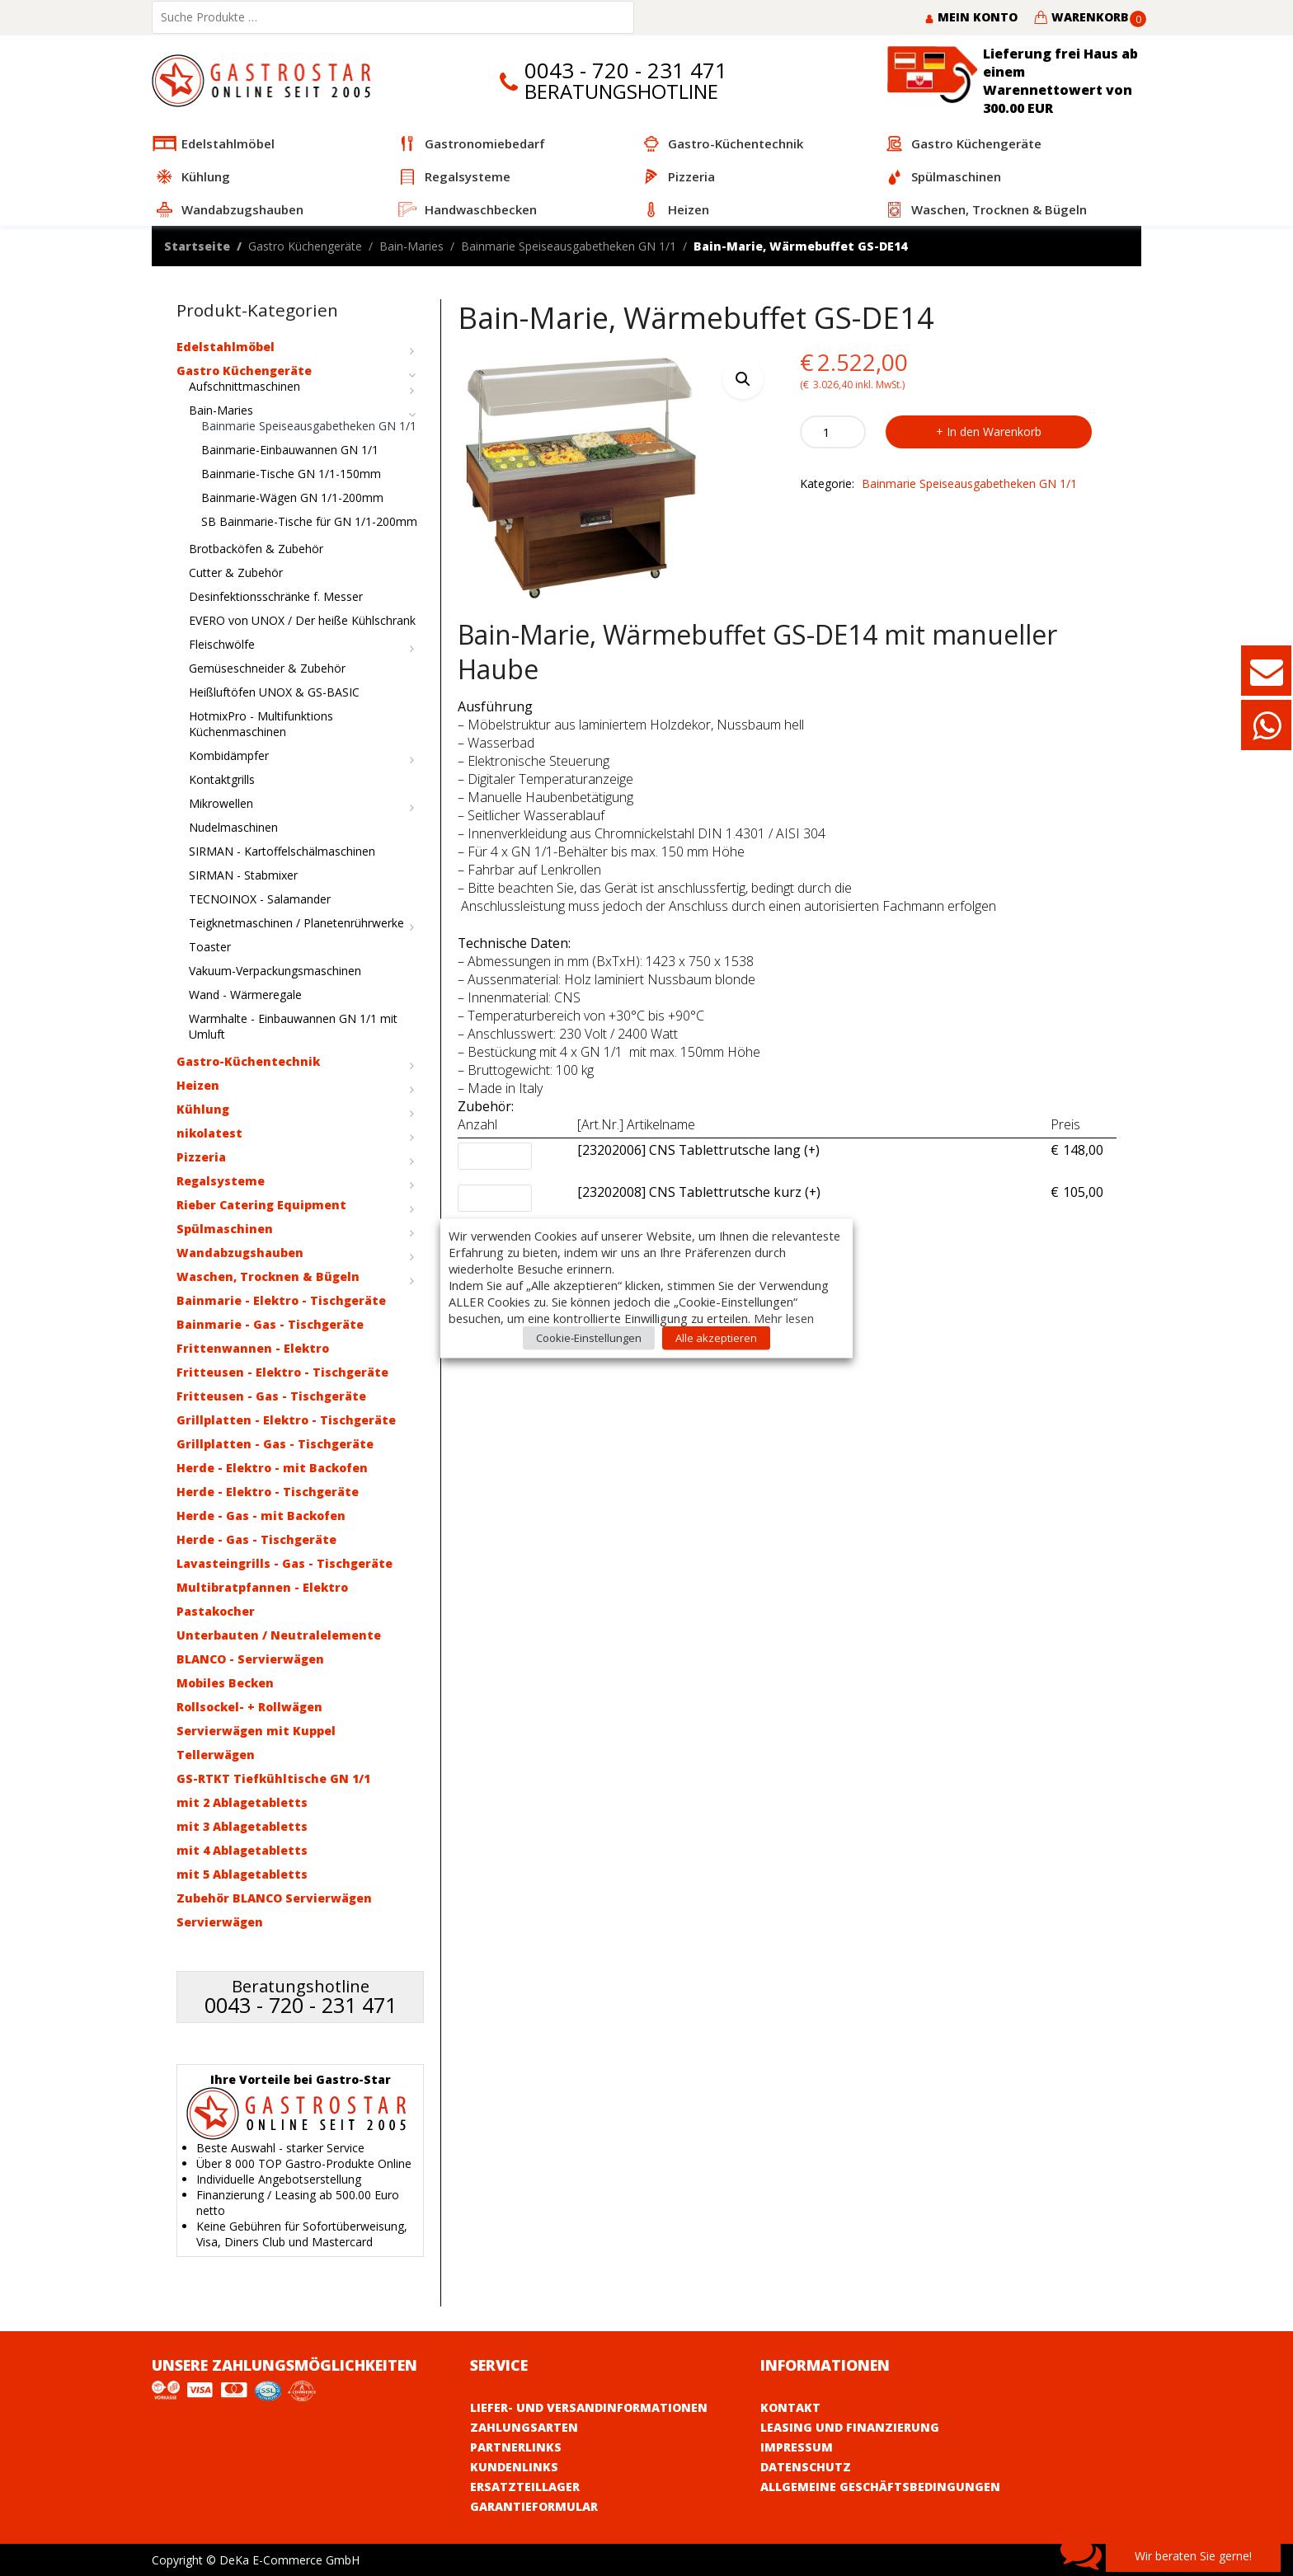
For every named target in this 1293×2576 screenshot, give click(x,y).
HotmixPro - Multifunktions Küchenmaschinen (261, 723)
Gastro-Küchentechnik (248, 1061)
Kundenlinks (514, 2467)
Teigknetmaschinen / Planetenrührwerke (296, 923)
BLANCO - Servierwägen (250, 1659)
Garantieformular (534, 2506)
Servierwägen (219, 1922)
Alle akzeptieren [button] (716, 1337)
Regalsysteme (220, 1181)
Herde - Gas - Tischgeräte (256, 1539)
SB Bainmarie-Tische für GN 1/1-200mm (309, 521)
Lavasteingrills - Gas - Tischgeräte (284, 1563)
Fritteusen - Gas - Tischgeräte (271, 1396)
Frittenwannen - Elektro (252, 1348)
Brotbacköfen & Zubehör (256, 548)
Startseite (197, 246)
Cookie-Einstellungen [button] (589, 1337)
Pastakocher (215, 1611)
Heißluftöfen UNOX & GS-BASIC (274, 692)
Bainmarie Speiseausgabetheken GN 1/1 (568, 246)
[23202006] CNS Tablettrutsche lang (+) (698, 1151)
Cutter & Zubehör (236, 572)
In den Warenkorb (994, 431)
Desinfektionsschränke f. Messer (276, 596)
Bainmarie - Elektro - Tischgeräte (281, 1300)
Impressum (796, 2447)
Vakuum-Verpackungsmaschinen (275, 970)
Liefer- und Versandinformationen (589, 2407)
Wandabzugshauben (239, 1252)
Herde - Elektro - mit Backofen (272, 1468)
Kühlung (202, 1109)
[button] (743, 378)
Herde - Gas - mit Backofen (261, 1515)
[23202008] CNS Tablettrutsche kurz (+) (698, 1193)
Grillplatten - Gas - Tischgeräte (275, 1444)
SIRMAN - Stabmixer (243, 875)
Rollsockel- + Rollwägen (249, 1707)
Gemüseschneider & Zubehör (267, 668)
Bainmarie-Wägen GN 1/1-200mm (292, 497)
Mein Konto (971, 17)
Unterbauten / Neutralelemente (278, 1635)
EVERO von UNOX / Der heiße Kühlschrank (302, 620)
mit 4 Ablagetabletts (242, 1850)
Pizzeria (201, 1157)
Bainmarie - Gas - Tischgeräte (270, 1324)
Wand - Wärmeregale (245, 994)
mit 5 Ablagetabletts (242, 1874)
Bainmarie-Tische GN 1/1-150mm (291, 473)
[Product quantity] (833, 431)
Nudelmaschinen (233, 827)
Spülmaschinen (224, 1228)
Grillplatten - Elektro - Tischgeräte (286, 1420)
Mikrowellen (221, 803)
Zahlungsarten (524, 2427)
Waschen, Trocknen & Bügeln (268, 1276)
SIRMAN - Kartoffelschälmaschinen (282, 851)
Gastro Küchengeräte (305, 246)
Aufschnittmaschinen (244, 386)
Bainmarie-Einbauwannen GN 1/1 (289, 449)
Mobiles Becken (225, 1683)
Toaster (210, 947)
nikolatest (209, 1133)
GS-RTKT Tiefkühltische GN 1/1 (273, 1778)
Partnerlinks (516, 2447)
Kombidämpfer (229, 755)
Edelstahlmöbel (225, 346)
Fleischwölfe (222, 644)
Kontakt (790, 2407)
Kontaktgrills (222, 779)
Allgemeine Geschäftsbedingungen (880, 2486)
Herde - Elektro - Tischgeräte (267, 1491)
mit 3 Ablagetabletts (242, 1826)
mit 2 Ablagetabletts (242, 1802)
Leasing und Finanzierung (849, 2427)
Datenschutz (805, 2467)
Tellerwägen (215, 1754)
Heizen (197, 1085)
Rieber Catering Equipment (261, 1205)
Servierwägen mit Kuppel (256, 1730)
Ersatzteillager (525, 2486)
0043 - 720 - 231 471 (625, 70)
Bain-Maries (411, 246)
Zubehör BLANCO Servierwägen (274, 1898)
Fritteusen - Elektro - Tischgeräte (282, 1372)
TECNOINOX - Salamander (260, 899)
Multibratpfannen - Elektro (262, 1587)
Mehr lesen (784, 1317)
